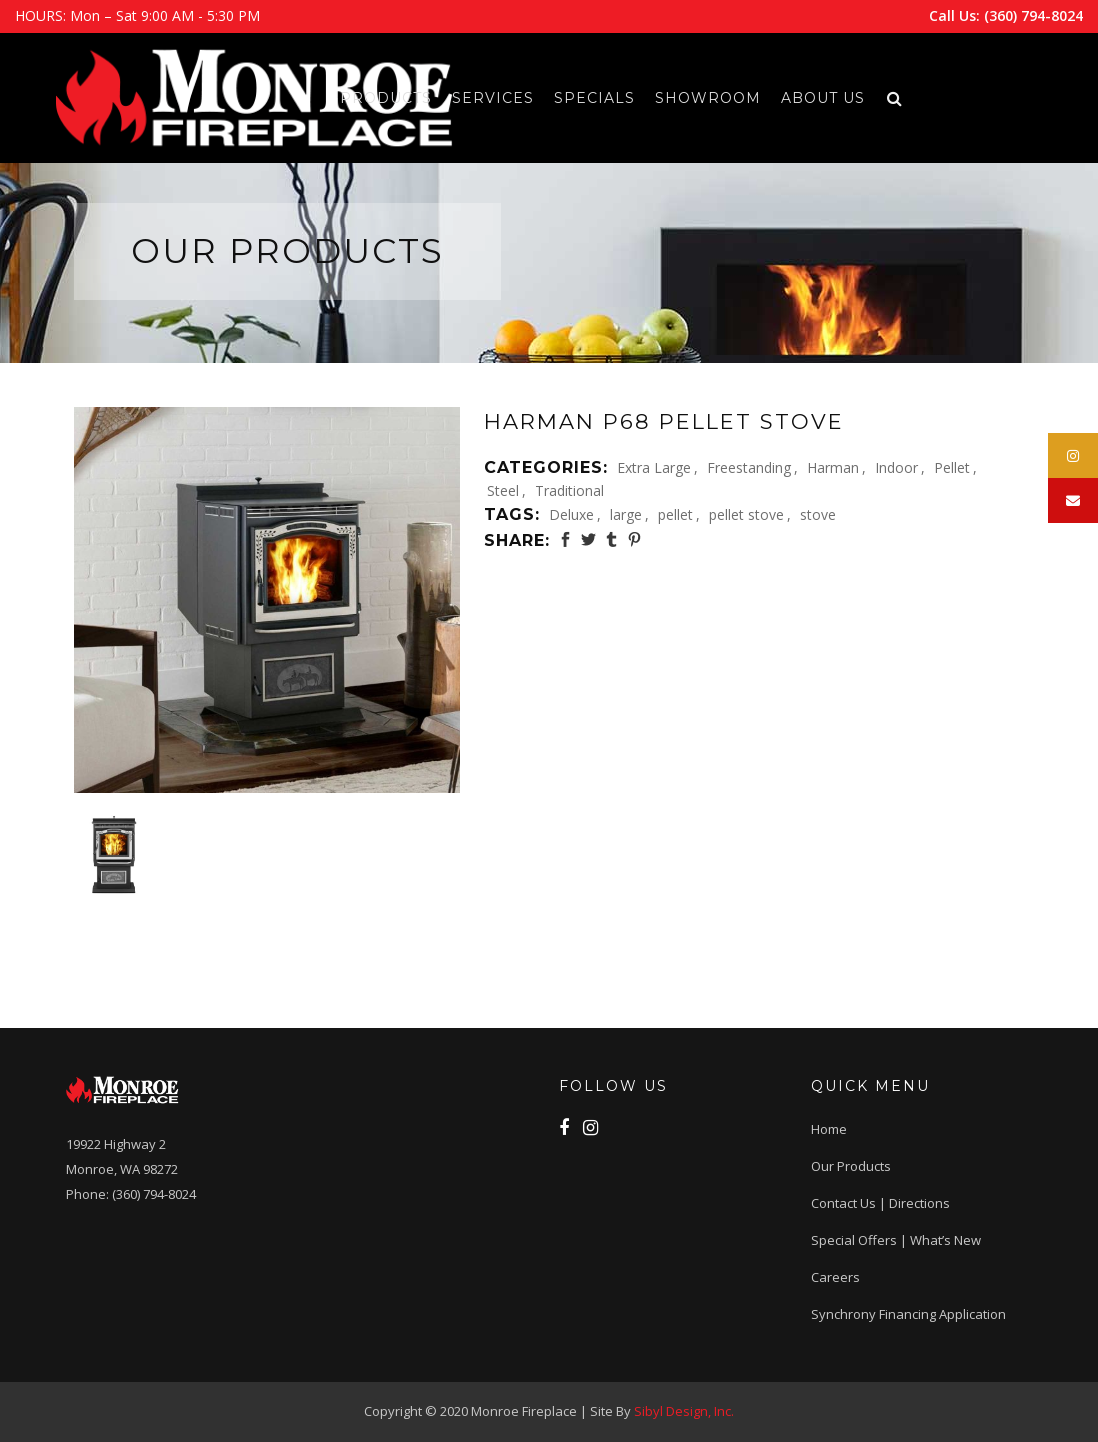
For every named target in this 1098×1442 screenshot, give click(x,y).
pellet (675, 514)
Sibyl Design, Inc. (684, 1411)
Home (829, 1129)
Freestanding (749, 467)
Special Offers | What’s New (896, 1240)
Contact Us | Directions (880, 1203)
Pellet (952, 467)
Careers (835, 1277)
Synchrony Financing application (908, 1314)
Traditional (569, 490)
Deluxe (571, 514)
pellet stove (746, 514)
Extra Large (654, 467)
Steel (503, 490)
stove (818, 514)
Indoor (896, 467)
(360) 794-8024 (1033, 15)
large (626, 514)
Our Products (851, 1166)
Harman (833, 467)
